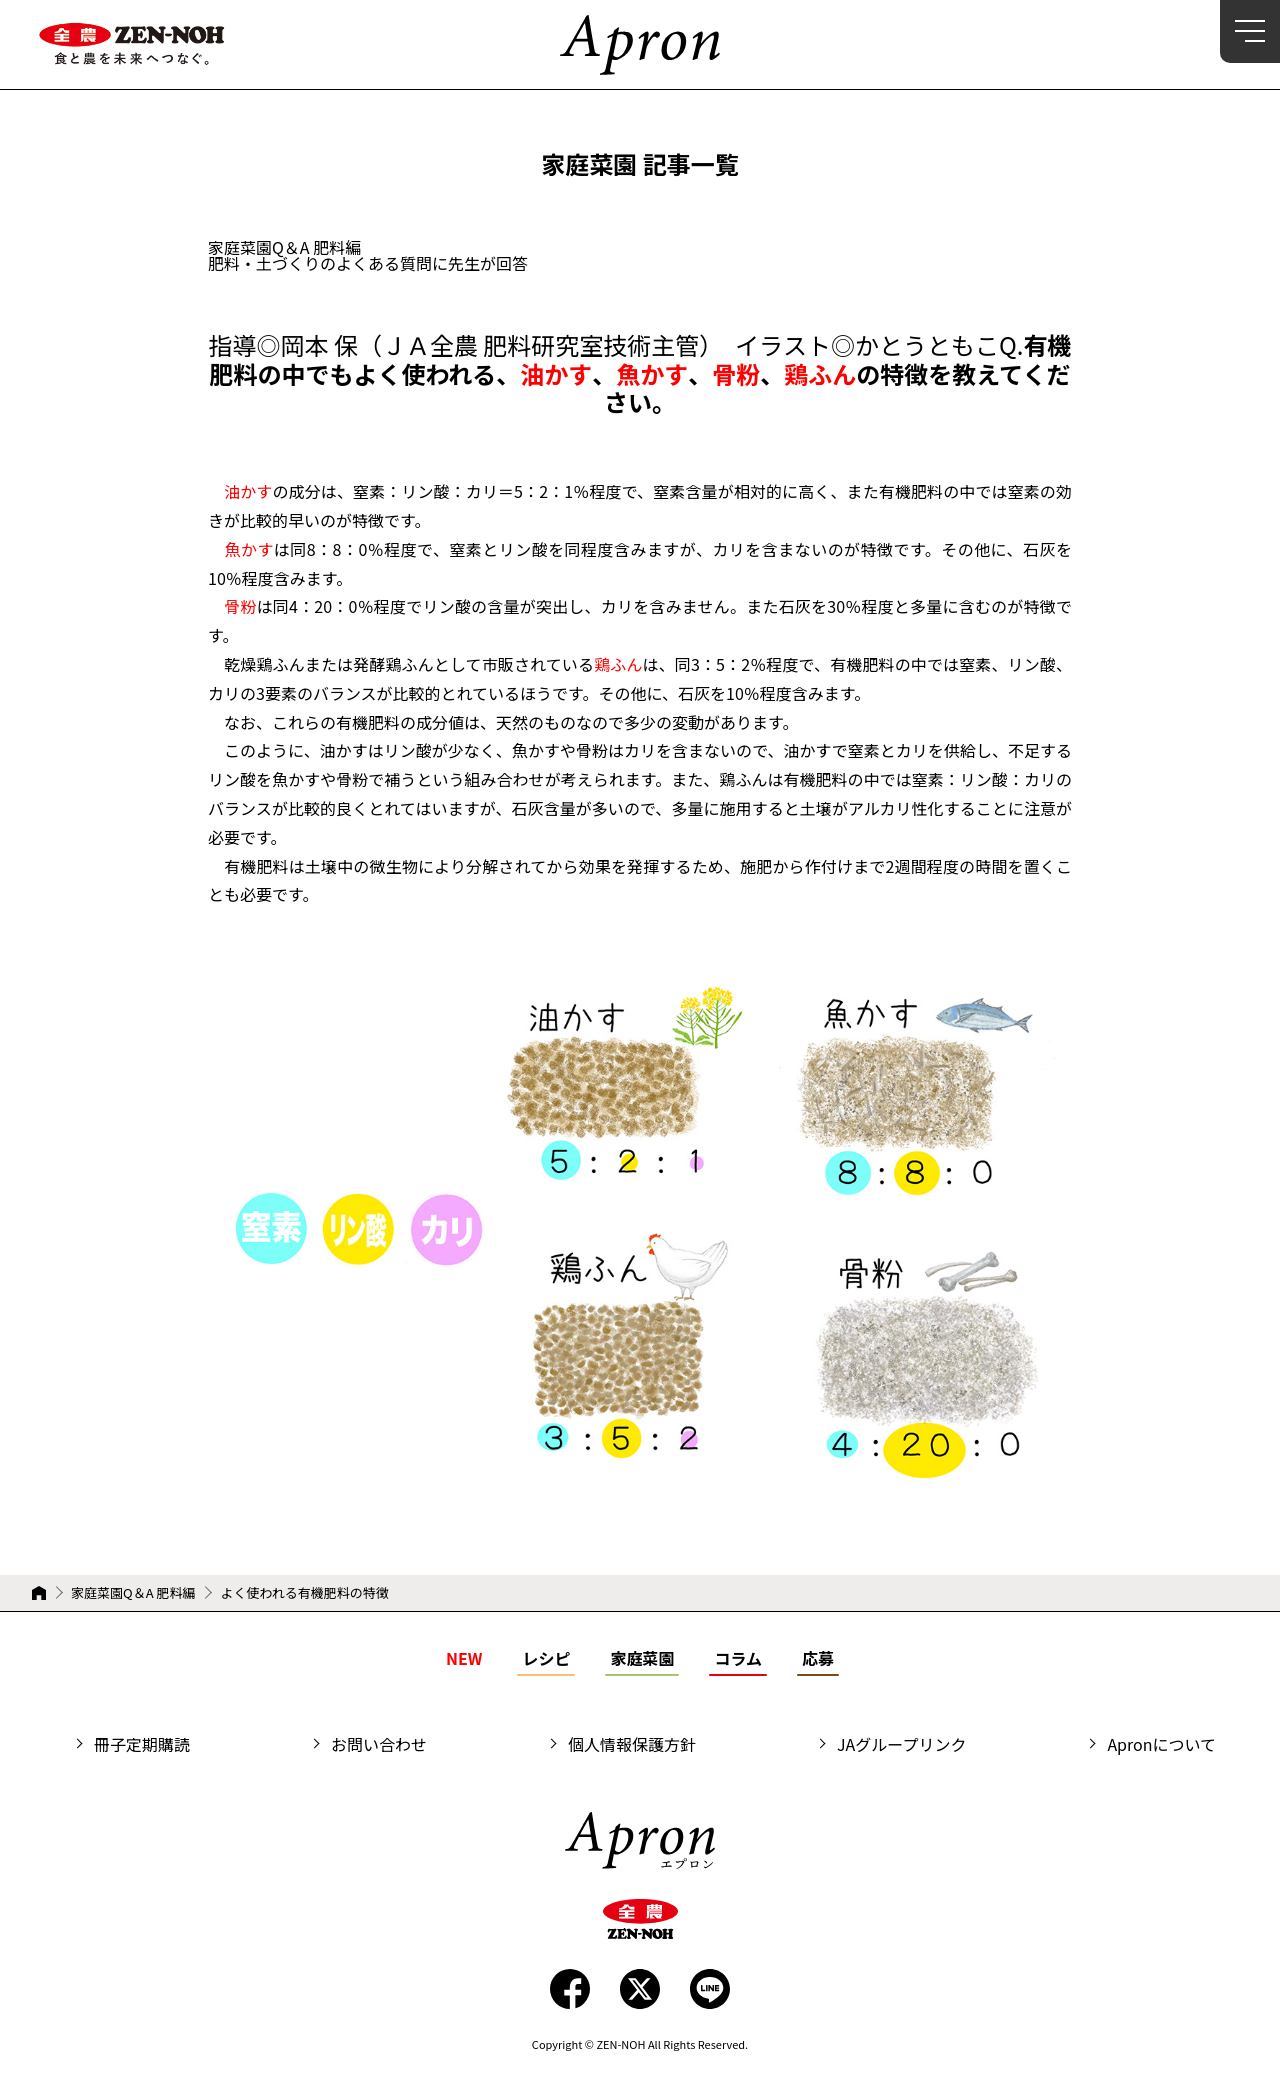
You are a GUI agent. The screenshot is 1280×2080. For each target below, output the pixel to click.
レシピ (546, 1658)
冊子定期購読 (142, 1744)
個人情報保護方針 (632, 1744)
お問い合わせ (379, 1744)
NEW (464, 1658)
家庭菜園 (642, 1658)
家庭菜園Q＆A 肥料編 (133, 1593)
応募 (818, 1658)
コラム (738, 1658)
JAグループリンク (901, 1744)
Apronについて (1161, 1744)
